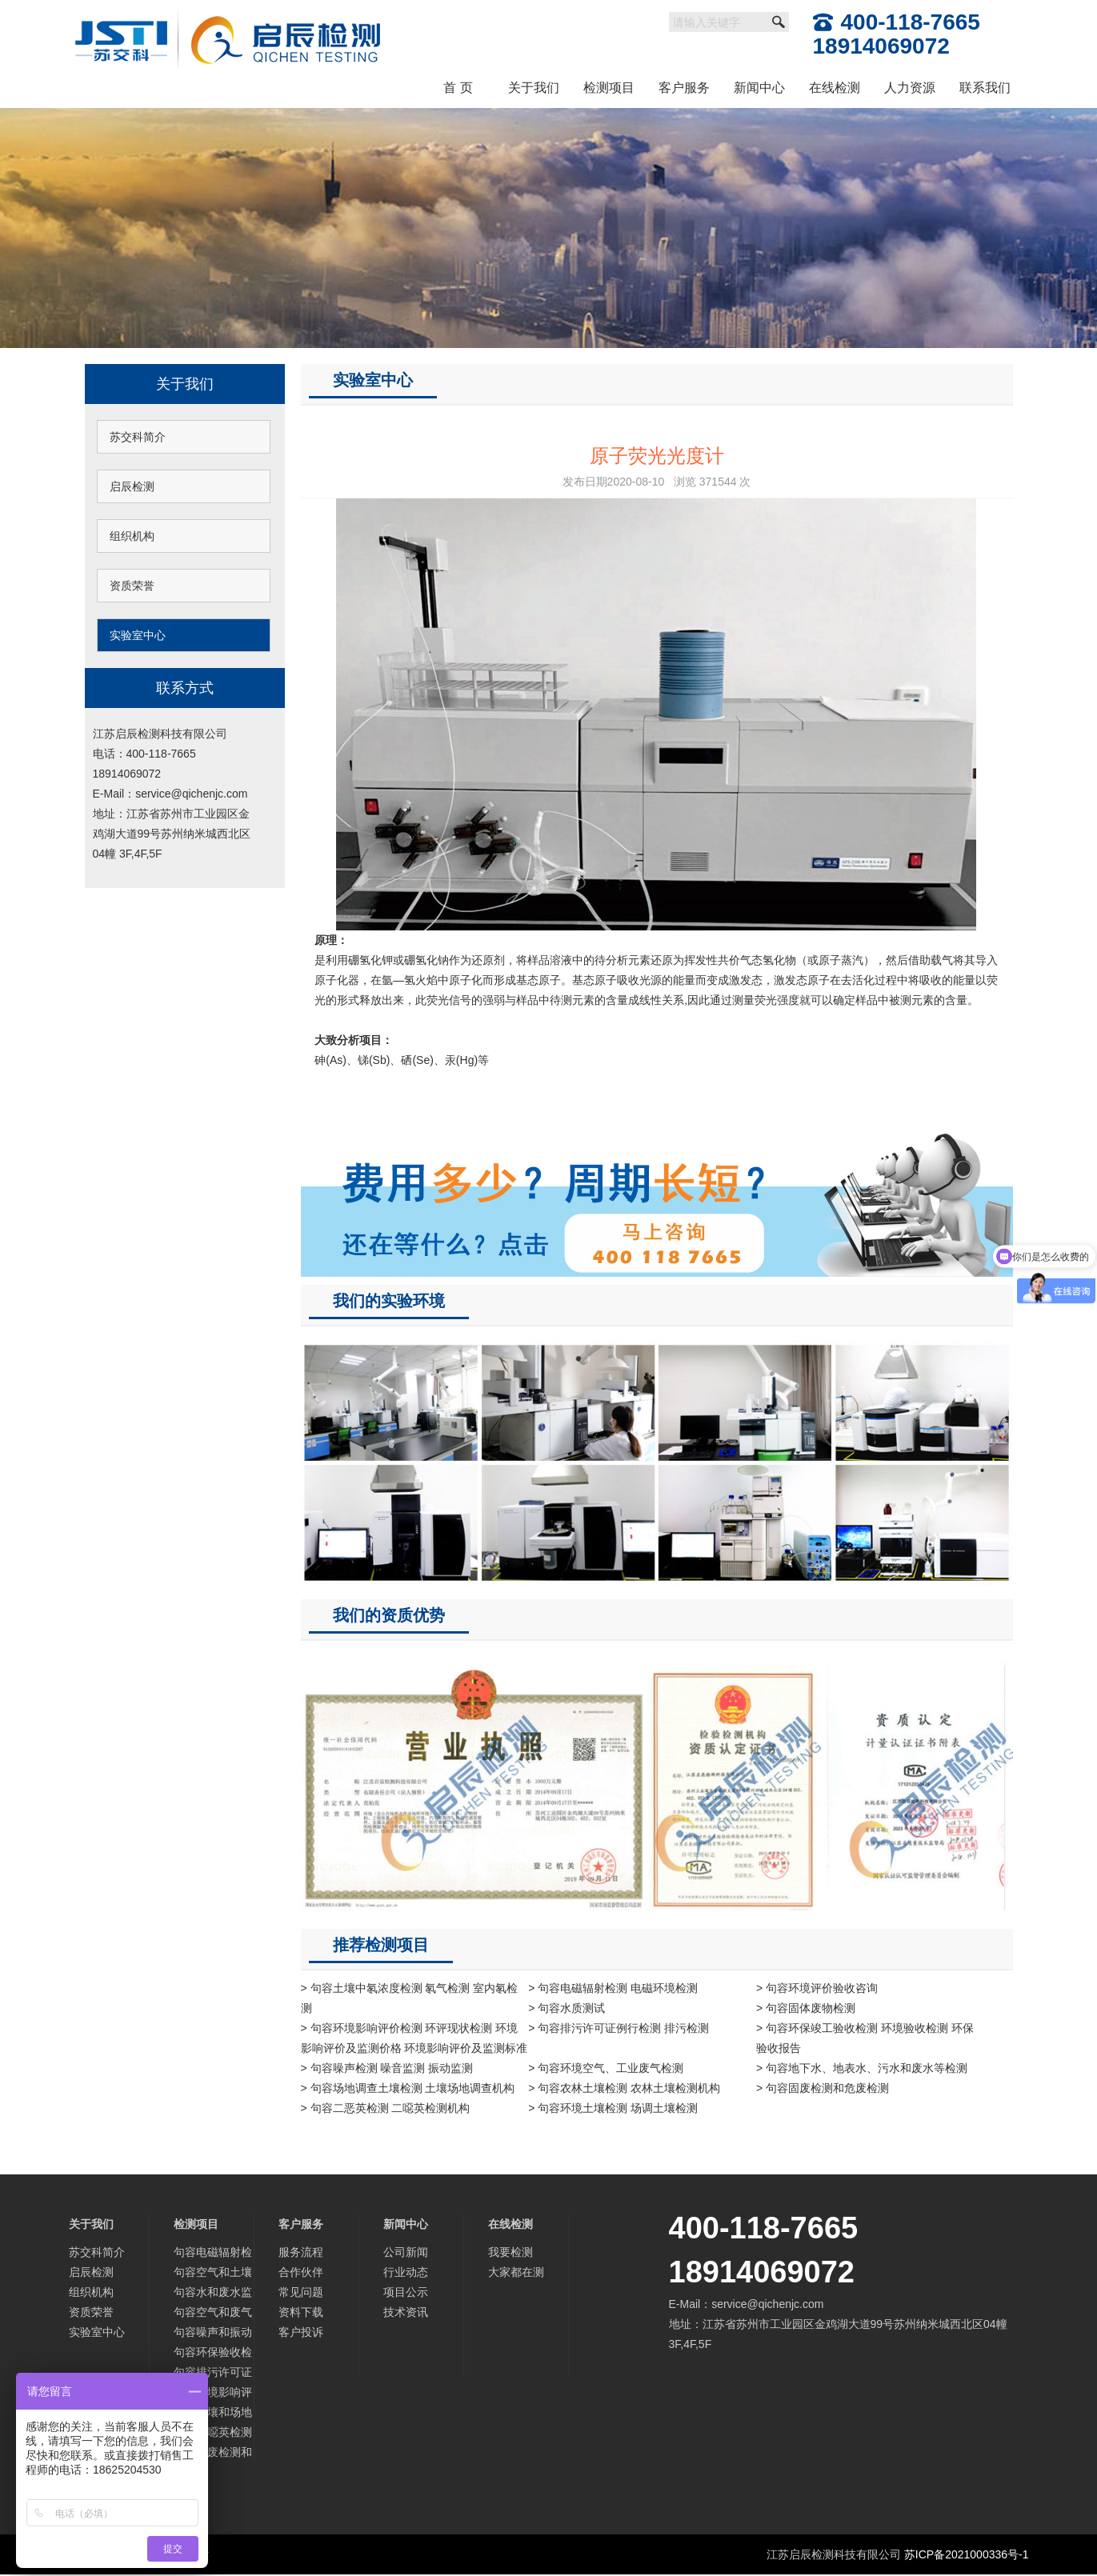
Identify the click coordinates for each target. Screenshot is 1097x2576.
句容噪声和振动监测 (213, 2334)
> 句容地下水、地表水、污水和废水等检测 (861, 2068)
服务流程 (300, 2252)
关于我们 (533, 87)
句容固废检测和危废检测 (213, 2454)
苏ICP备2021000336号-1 (966, 2554)
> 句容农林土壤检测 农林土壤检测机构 (624, 2088)
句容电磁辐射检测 (213, 2254)
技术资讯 (405, 2312)
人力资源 (909, 87)
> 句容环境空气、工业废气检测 (605, 2068)
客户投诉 (300, 2332)
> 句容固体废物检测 (805, 2008)
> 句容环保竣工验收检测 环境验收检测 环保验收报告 (865, 2038)
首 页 (457, 87)
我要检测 (510, 2252)
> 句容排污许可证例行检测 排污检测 (618, 2028)
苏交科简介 (138, 436)
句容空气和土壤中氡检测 (213, 2274)
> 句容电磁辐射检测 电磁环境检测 (613, 1988)
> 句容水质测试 (566, 2008)
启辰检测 (132, 486)
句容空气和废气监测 (213, 2314)
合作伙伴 (300, 2272)
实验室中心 (138, 635)
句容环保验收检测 (213, 2354)
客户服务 (684, 87)
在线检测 (834, 87)
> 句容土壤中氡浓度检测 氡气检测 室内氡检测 (409, 1998)
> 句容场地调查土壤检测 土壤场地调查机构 (408, 2088)
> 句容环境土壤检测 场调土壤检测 (613, 2108)
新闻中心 (759, 87)
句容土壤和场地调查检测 (213, 2414)
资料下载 (300, 2312)
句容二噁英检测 (213, 2432)
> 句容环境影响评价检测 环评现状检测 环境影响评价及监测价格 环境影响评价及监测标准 (414, 2038)
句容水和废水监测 (213, 2294)
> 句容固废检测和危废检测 (822, 2088)
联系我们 (985, 87)
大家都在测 (516, 2272)
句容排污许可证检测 (213, 2374)
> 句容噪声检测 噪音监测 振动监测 (387, 2068)
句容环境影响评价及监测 (213, 2394)
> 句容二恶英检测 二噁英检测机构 (385, 2108)
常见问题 (300, 2292)
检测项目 (609, 87)
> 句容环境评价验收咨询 (817, 1988)
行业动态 (405, 2272)
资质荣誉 (132, 585)
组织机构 (132, 536)
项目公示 (405, 2292)
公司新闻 (405, 2252)
